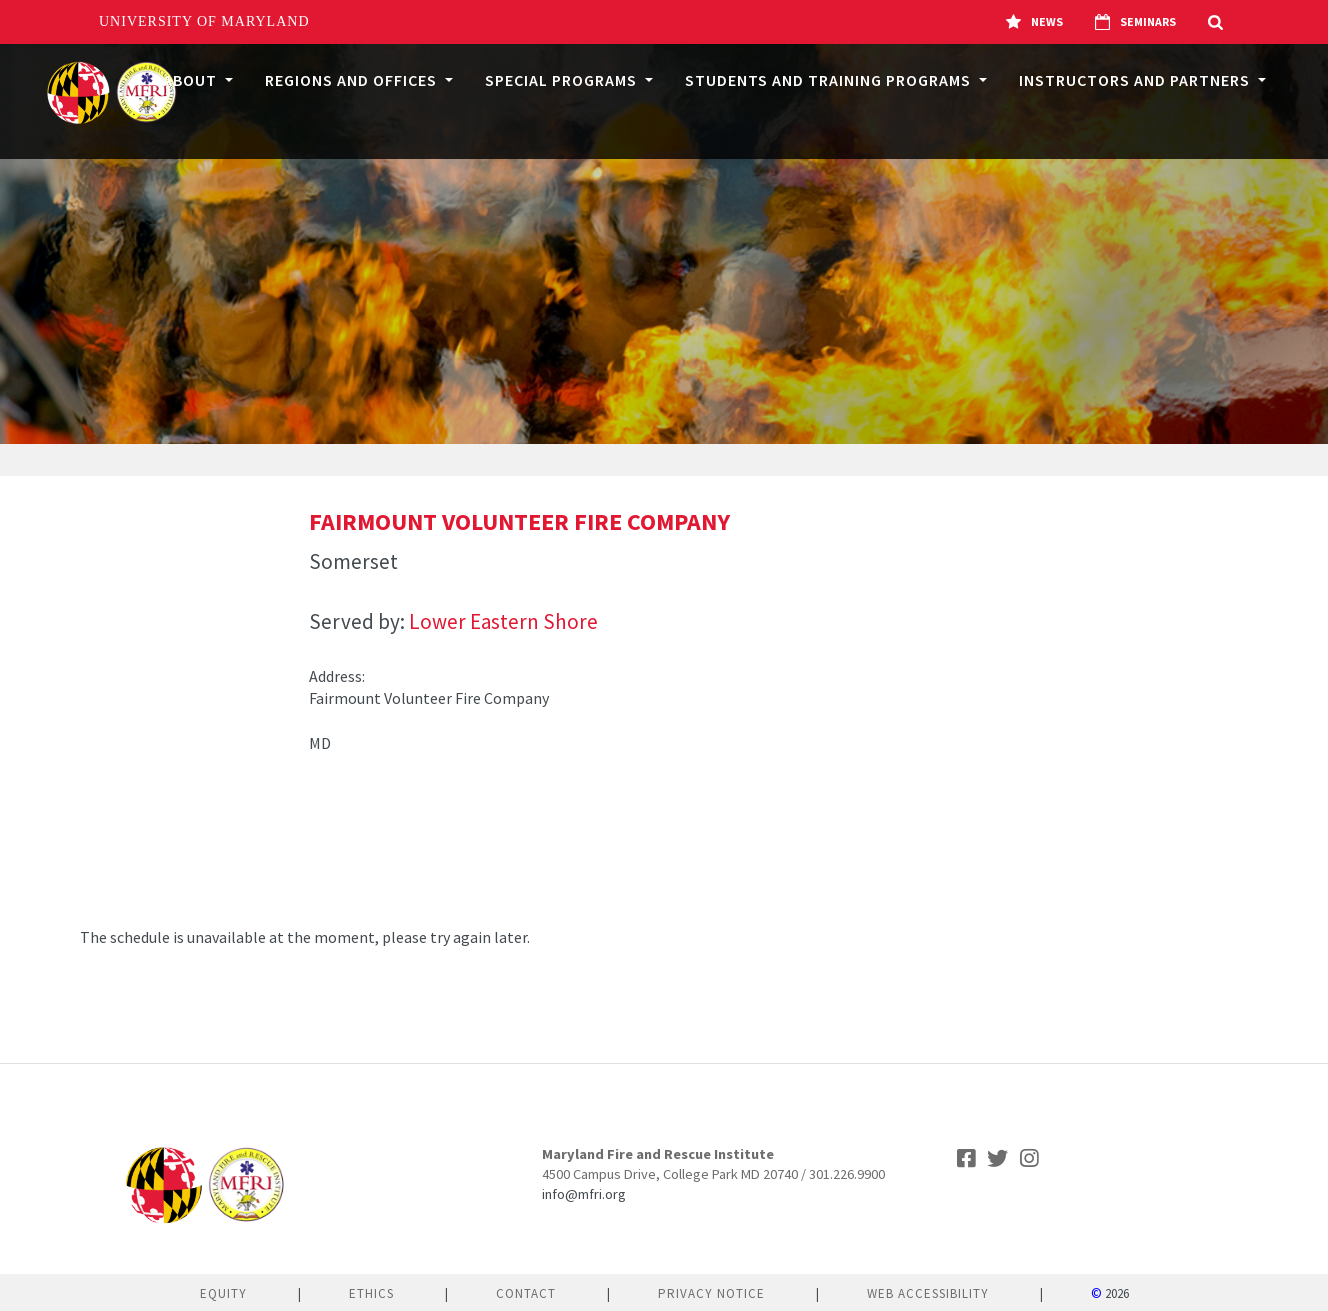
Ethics (371, 1293)
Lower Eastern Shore (503, 621)
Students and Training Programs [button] (830, 80)
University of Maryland (204, 21)
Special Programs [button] (563, 80)
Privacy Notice (711, 1293)
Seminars (1135, 22)
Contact (526, 1293)
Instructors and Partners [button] (1136, 80)
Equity (223, 1293)
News (1034, 22)
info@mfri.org (584, 1194)
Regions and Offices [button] (353, 80)
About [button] (192, 80)
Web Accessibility (928, 1293)
